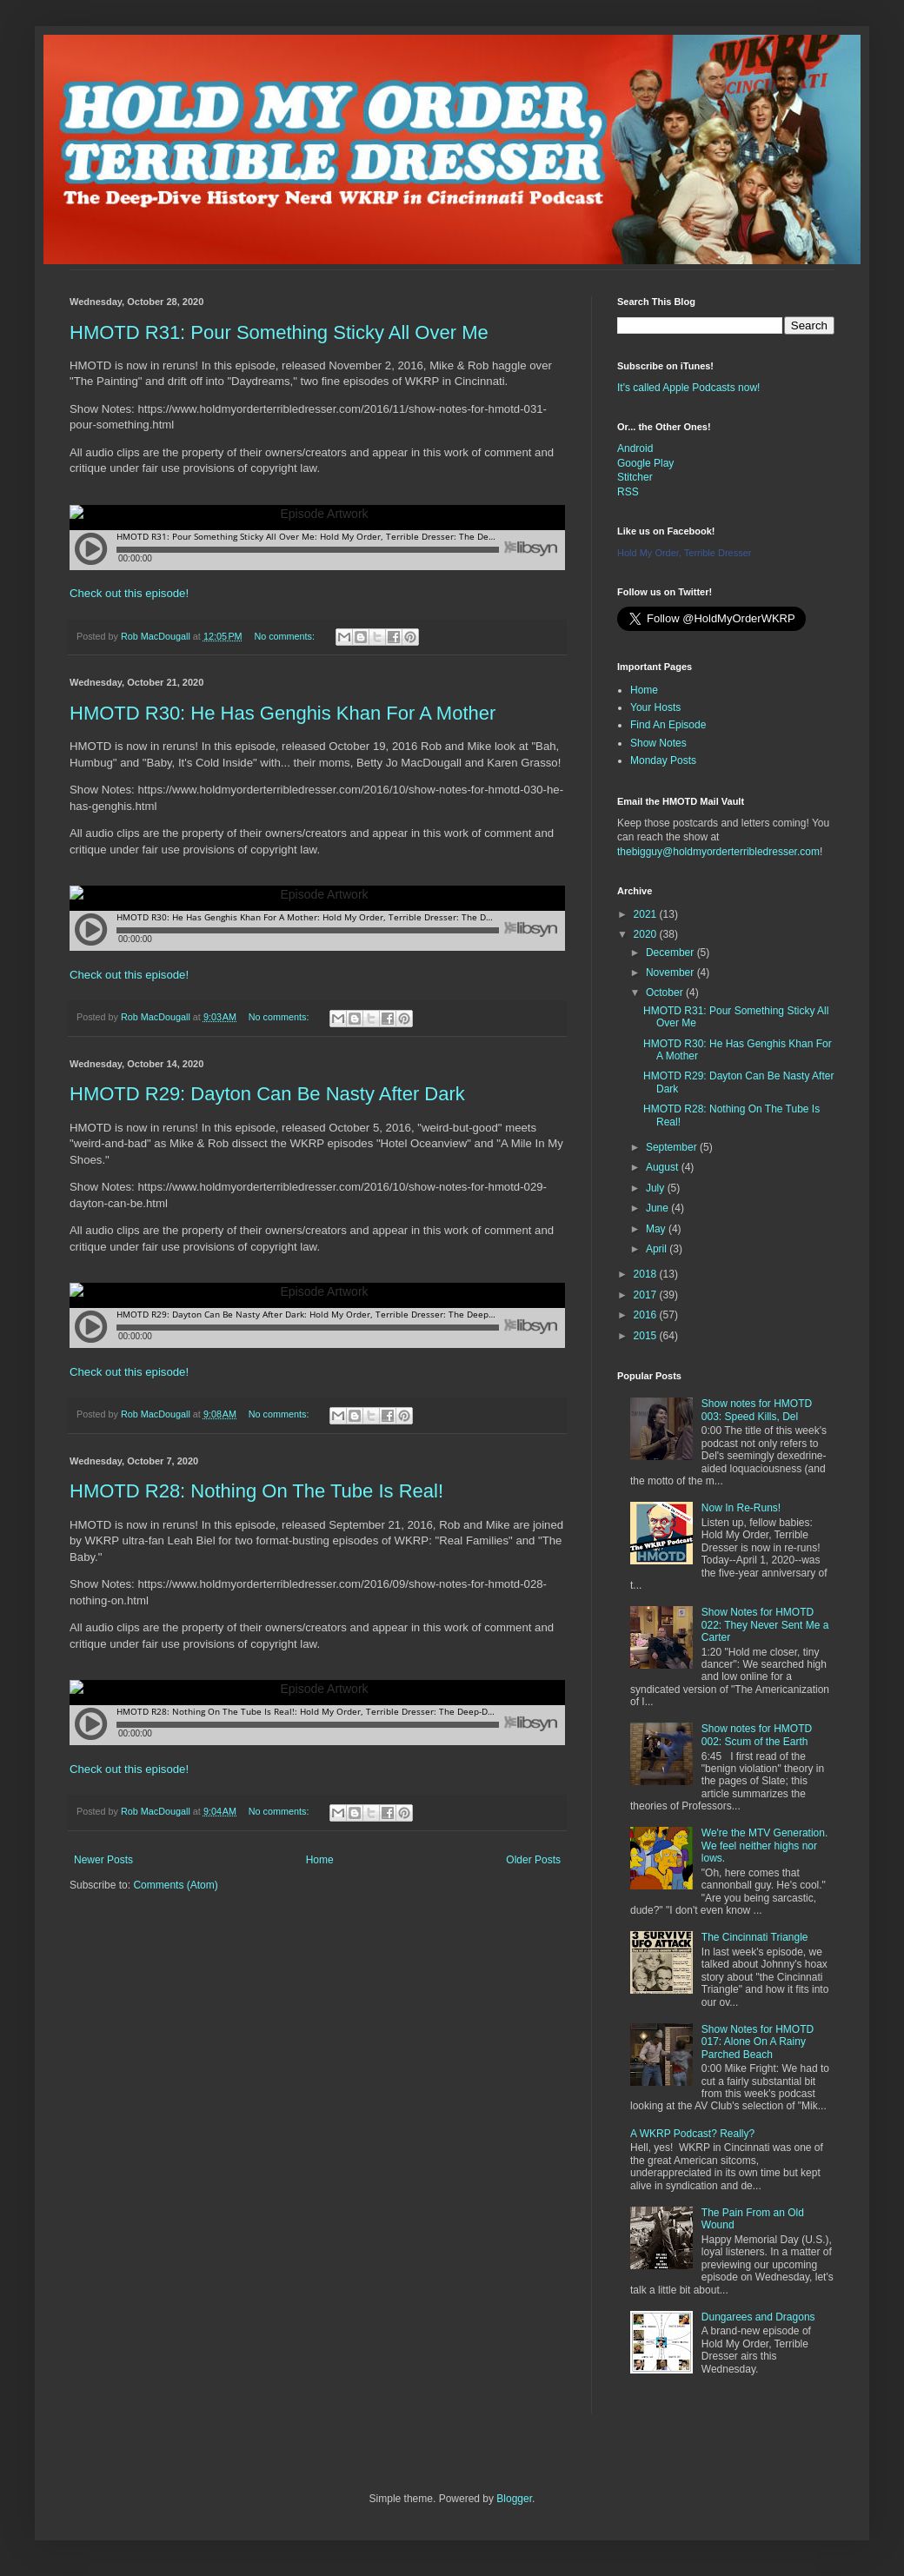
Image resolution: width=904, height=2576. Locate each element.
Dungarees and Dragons (758, 2317)
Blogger (514, 2499)
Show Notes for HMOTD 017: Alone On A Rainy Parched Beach (757, 2042)
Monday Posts (663, 760)
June (658, 1208)
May (657, 1229)
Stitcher (635, 477)
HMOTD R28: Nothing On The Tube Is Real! (256, 1491)
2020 (647, 934)
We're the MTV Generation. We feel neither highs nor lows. (764, 1845)
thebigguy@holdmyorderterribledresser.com (718, 852)
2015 (647, 1336)
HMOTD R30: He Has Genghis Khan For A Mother (282, 713)
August (663, 1167)
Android (635, 448)
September (673, 1147)
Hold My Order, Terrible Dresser (684, 553)
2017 (647, 1295)
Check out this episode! (129, 593)
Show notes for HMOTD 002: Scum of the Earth (756, 1735)
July (657, 1188)
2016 (647, 1315)
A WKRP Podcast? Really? (692, 2134)
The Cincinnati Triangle (754, 1937)
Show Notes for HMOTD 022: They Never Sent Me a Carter (765, 1624)
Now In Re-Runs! (741, 1508)
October (666, 992)
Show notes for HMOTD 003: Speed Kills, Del (756, 1410)
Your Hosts (655, 707)
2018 (647, 1274)
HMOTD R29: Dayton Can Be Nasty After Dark (267, 1094)
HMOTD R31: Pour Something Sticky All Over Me (279, 332)
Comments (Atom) (175, 1885)
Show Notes (658, 743)
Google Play (645, 463)
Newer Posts (103, 1860)
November (671, 972)
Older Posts (533, 1860)
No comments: (285, 636)
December (671, 952)
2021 (647, 914)
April (657, 1249)
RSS (628, 492)
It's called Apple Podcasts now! (688, 388)
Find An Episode (668, 725)
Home (320, 1860)
